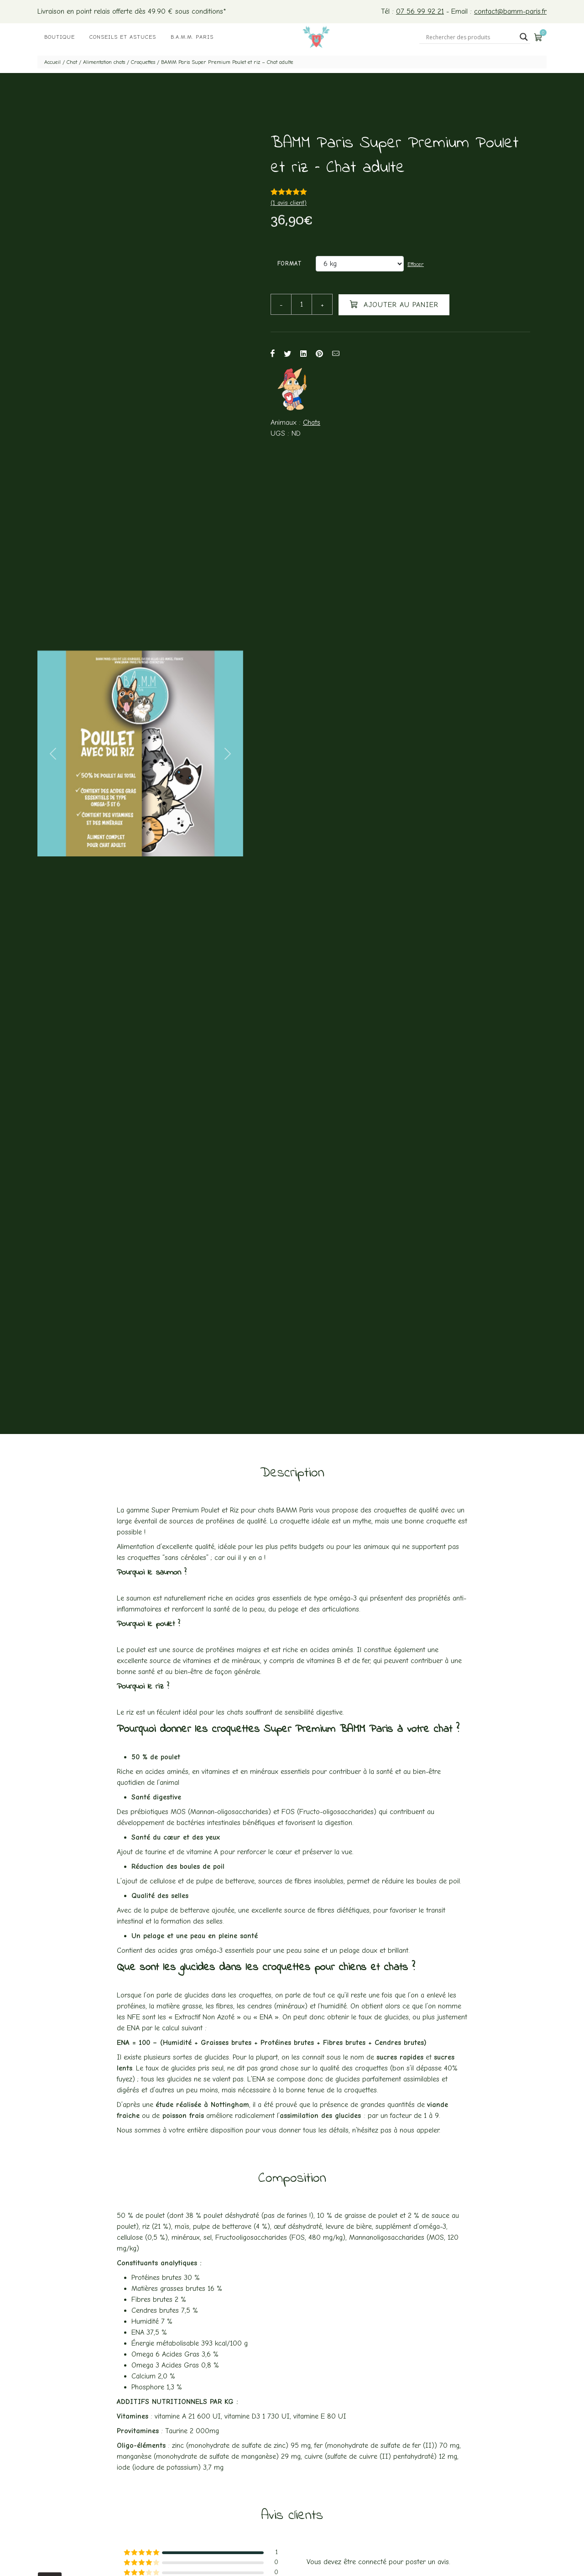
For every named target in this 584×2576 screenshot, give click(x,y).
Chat (72, 62)
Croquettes (143, 62)
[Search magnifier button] (523, 37)
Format (289, 263)
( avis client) (289, 202)
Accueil (52, 62)
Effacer (415, 264)
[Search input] (470, 37)
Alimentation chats (104, 62)
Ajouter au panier (393, 304)
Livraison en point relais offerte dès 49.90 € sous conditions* (131, 11)
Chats (311, 422)
